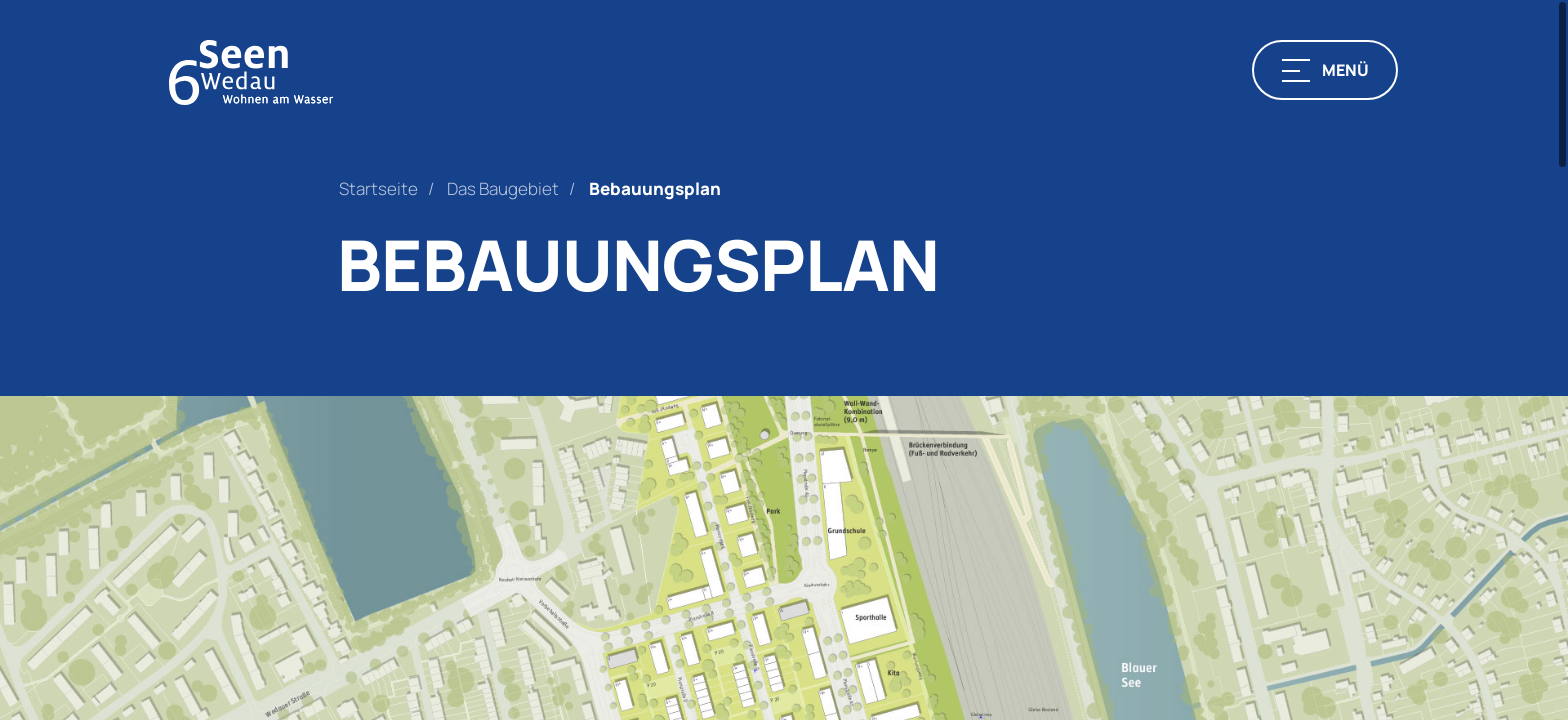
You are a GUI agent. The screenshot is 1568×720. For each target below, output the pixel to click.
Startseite (378, 188)
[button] (1325, 70)
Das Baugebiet (503, 188)
